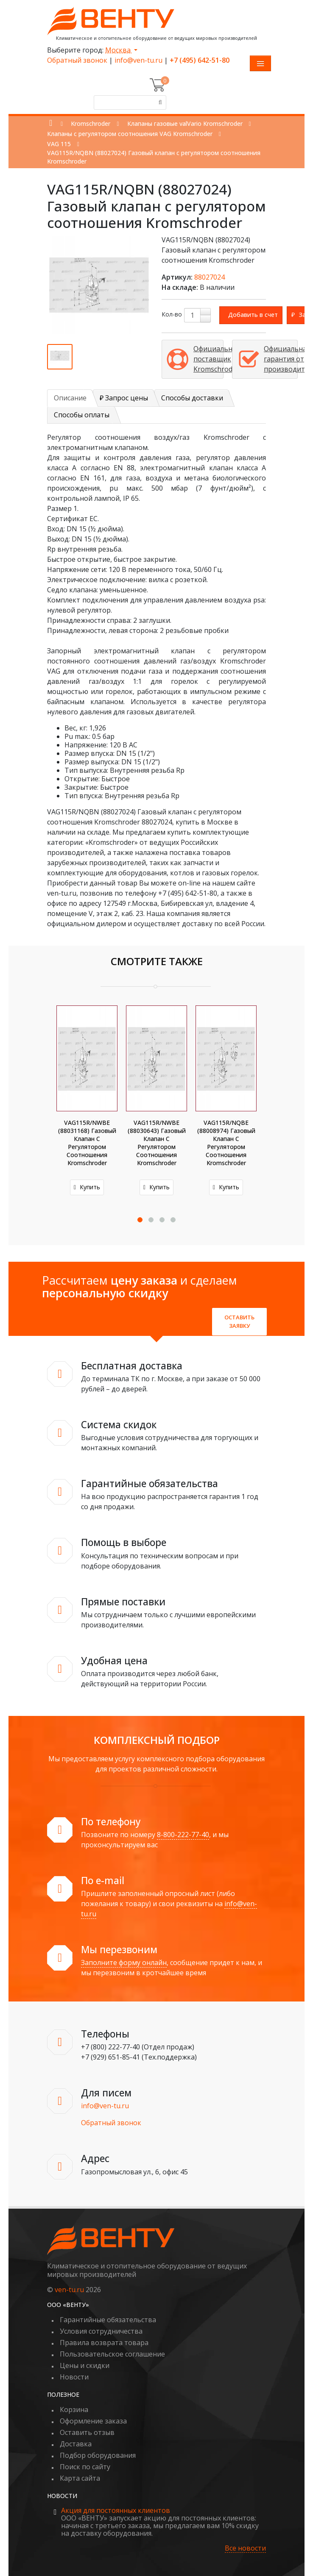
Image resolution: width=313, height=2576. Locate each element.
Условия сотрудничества (101, 2331)
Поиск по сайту (85, 2466)
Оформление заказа (93, 2421)
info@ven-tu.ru (138, 60)
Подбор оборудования (98, 2455)
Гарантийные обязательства (108, 2319)
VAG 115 (59, 144)
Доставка (76, 2443)
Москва (118, 50)
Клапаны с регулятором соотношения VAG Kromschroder (129, 134)
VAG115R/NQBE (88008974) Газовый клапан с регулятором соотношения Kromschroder (226, 1143)
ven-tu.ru (69, 2289)
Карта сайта (80, 2478)
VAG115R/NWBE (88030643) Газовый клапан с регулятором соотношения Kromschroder (157, 1143)
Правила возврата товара (104, 2342)
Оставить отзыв (87, 2432)
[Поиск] (159, 102)
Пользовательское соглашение (112, 2354)
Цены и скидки (84, 2365)
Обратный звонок (77, 60)
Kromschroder (90, 123)
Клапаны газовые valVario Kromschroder (185, 123)
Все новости (245, 2548)
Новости (74, 2377)
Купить (87, 1187)
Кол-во (172, 314)
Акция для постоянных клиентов (115, 2510)
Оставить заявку (239, 1321)
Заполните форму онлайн (124, 1962)
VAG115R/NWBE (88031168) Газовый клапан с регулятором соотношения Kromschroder (87, 1143)
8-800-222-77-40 (183, 1834)
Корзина (74, 2409)
